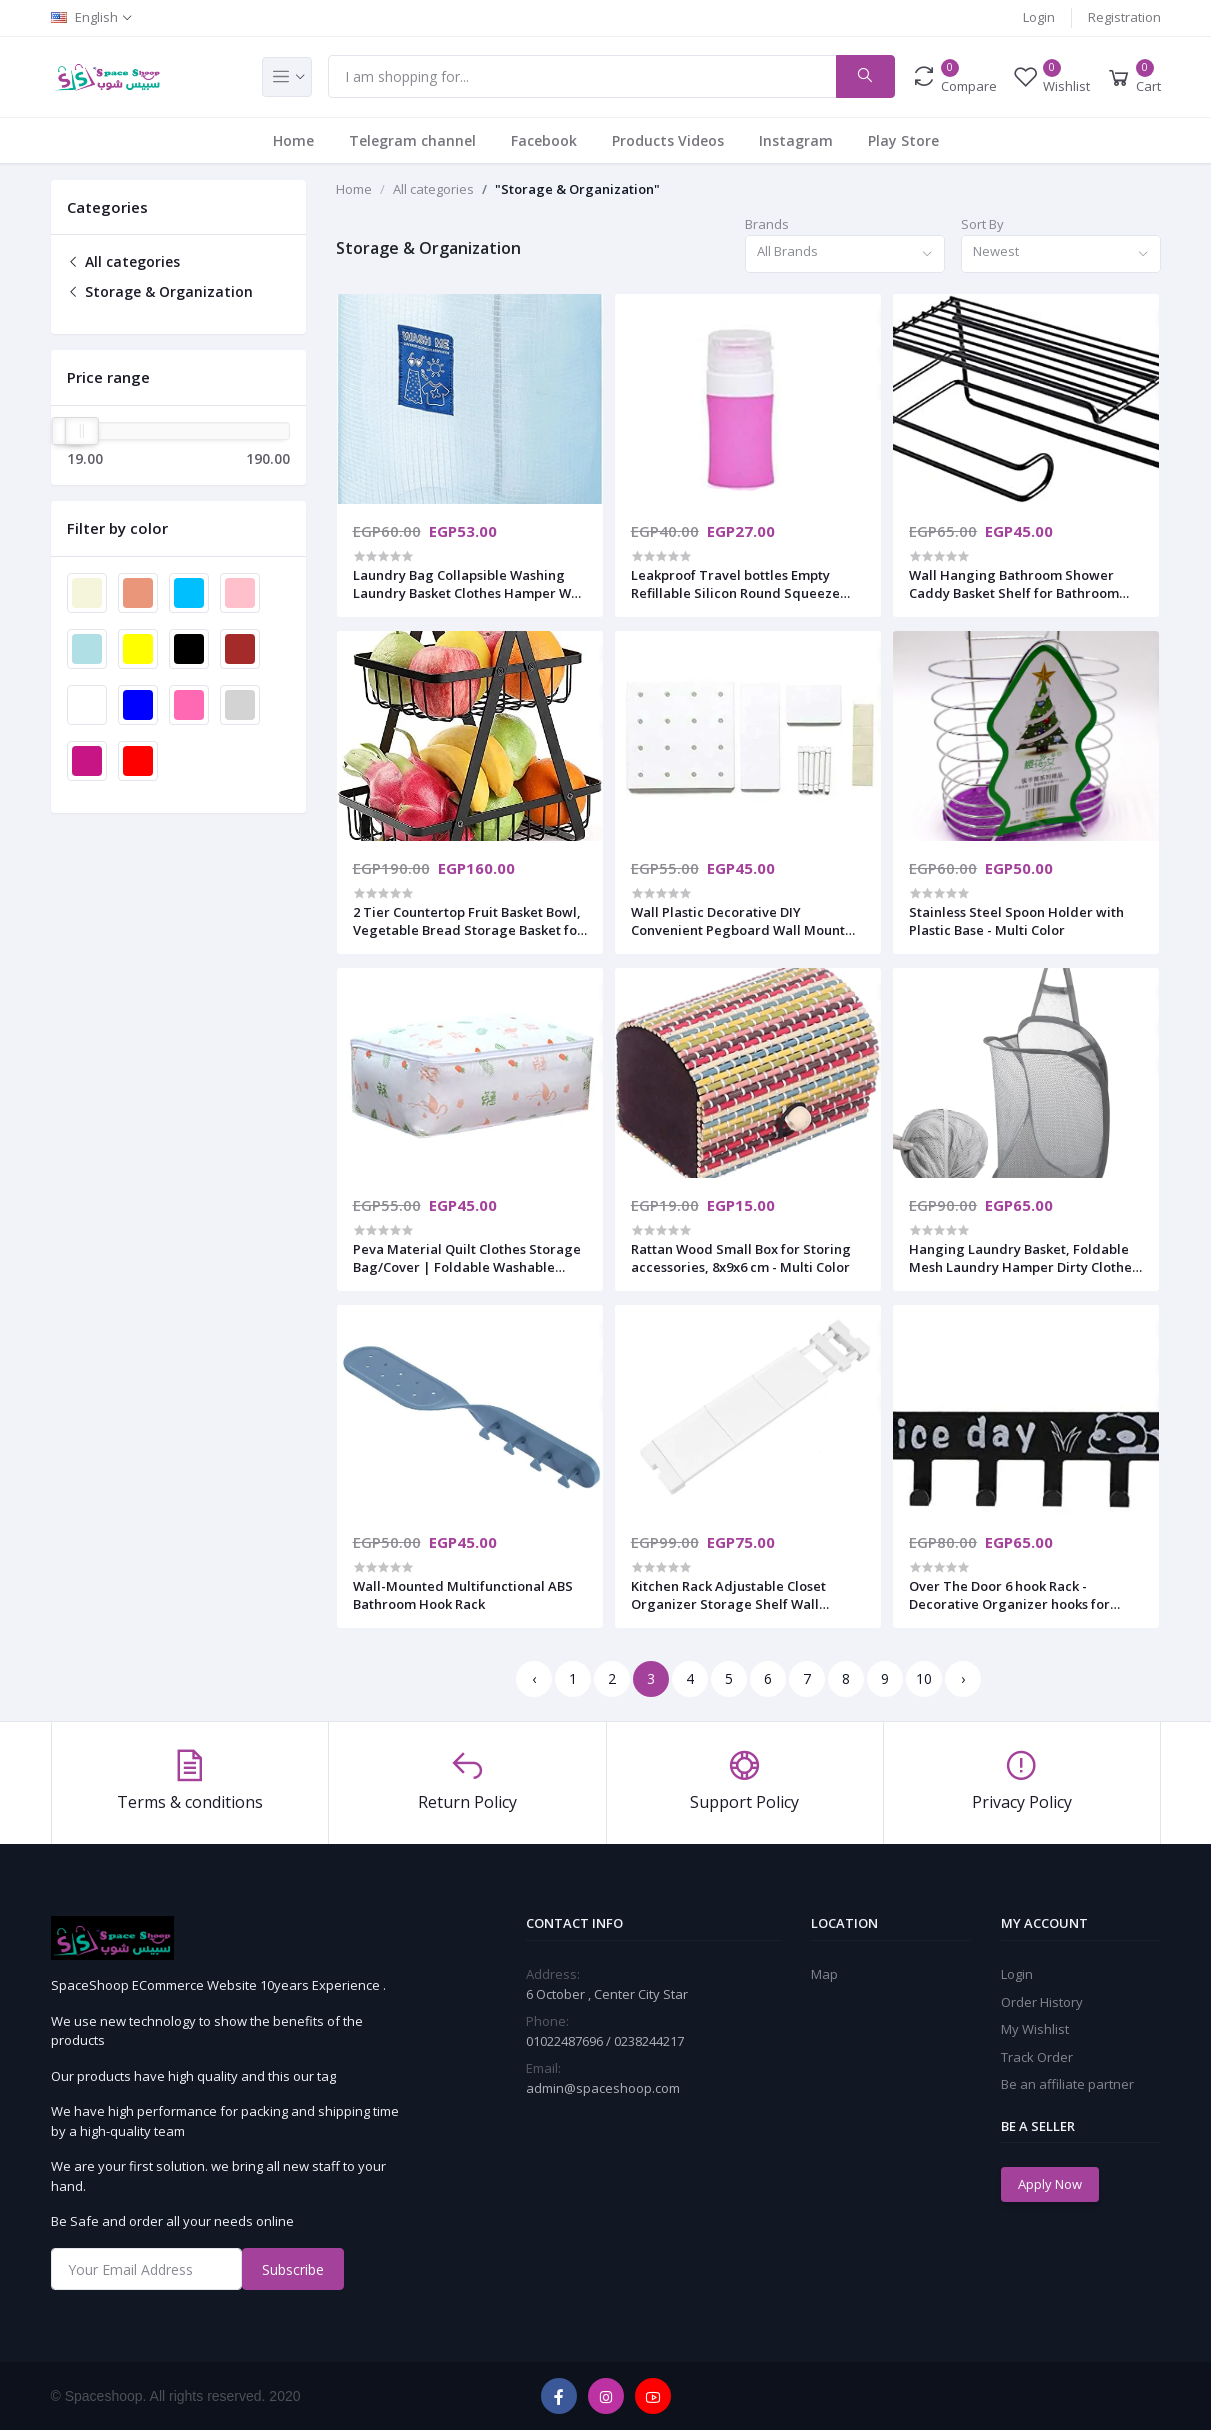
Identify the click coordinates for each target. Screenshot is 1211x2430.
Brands (767, 224)
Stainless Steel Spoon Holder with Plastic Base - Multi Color (1016, 921)
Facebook (544, 140)
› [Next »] (963, 1678)
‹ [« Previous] (534, 1678)
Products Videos (668, 140)
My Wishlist (1035, 2029)
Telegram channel (412, 140)
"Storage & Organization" (577, 189)
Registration (1124, 17)
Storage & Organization (160, 291)
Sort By (982, 224)
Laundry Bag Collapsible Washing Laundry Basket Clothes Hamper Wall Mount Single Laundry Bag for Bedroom (470, 584)
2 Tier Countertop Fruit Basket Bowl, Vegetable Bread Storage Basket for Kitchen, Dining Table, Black (468, 921)
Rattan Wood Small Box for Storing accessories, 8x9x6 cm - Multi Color (741, 1258)
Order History (1042, 2002)
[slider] (82, 431)
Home (293, 140)
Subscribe (293, 2269)
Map (824, 1974)
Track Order (1037, 2057)
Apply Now (1050, 2184)
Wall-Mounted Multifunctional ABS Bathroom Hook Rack (463, 1595)
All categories (123, 261)
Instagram (796, 140)
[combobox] (845, 254)
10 (924, 1678)
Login (1039, 17)
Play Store (903, 140)
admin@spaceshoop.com (603, 2088)
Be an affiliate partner (1067, 2084)
